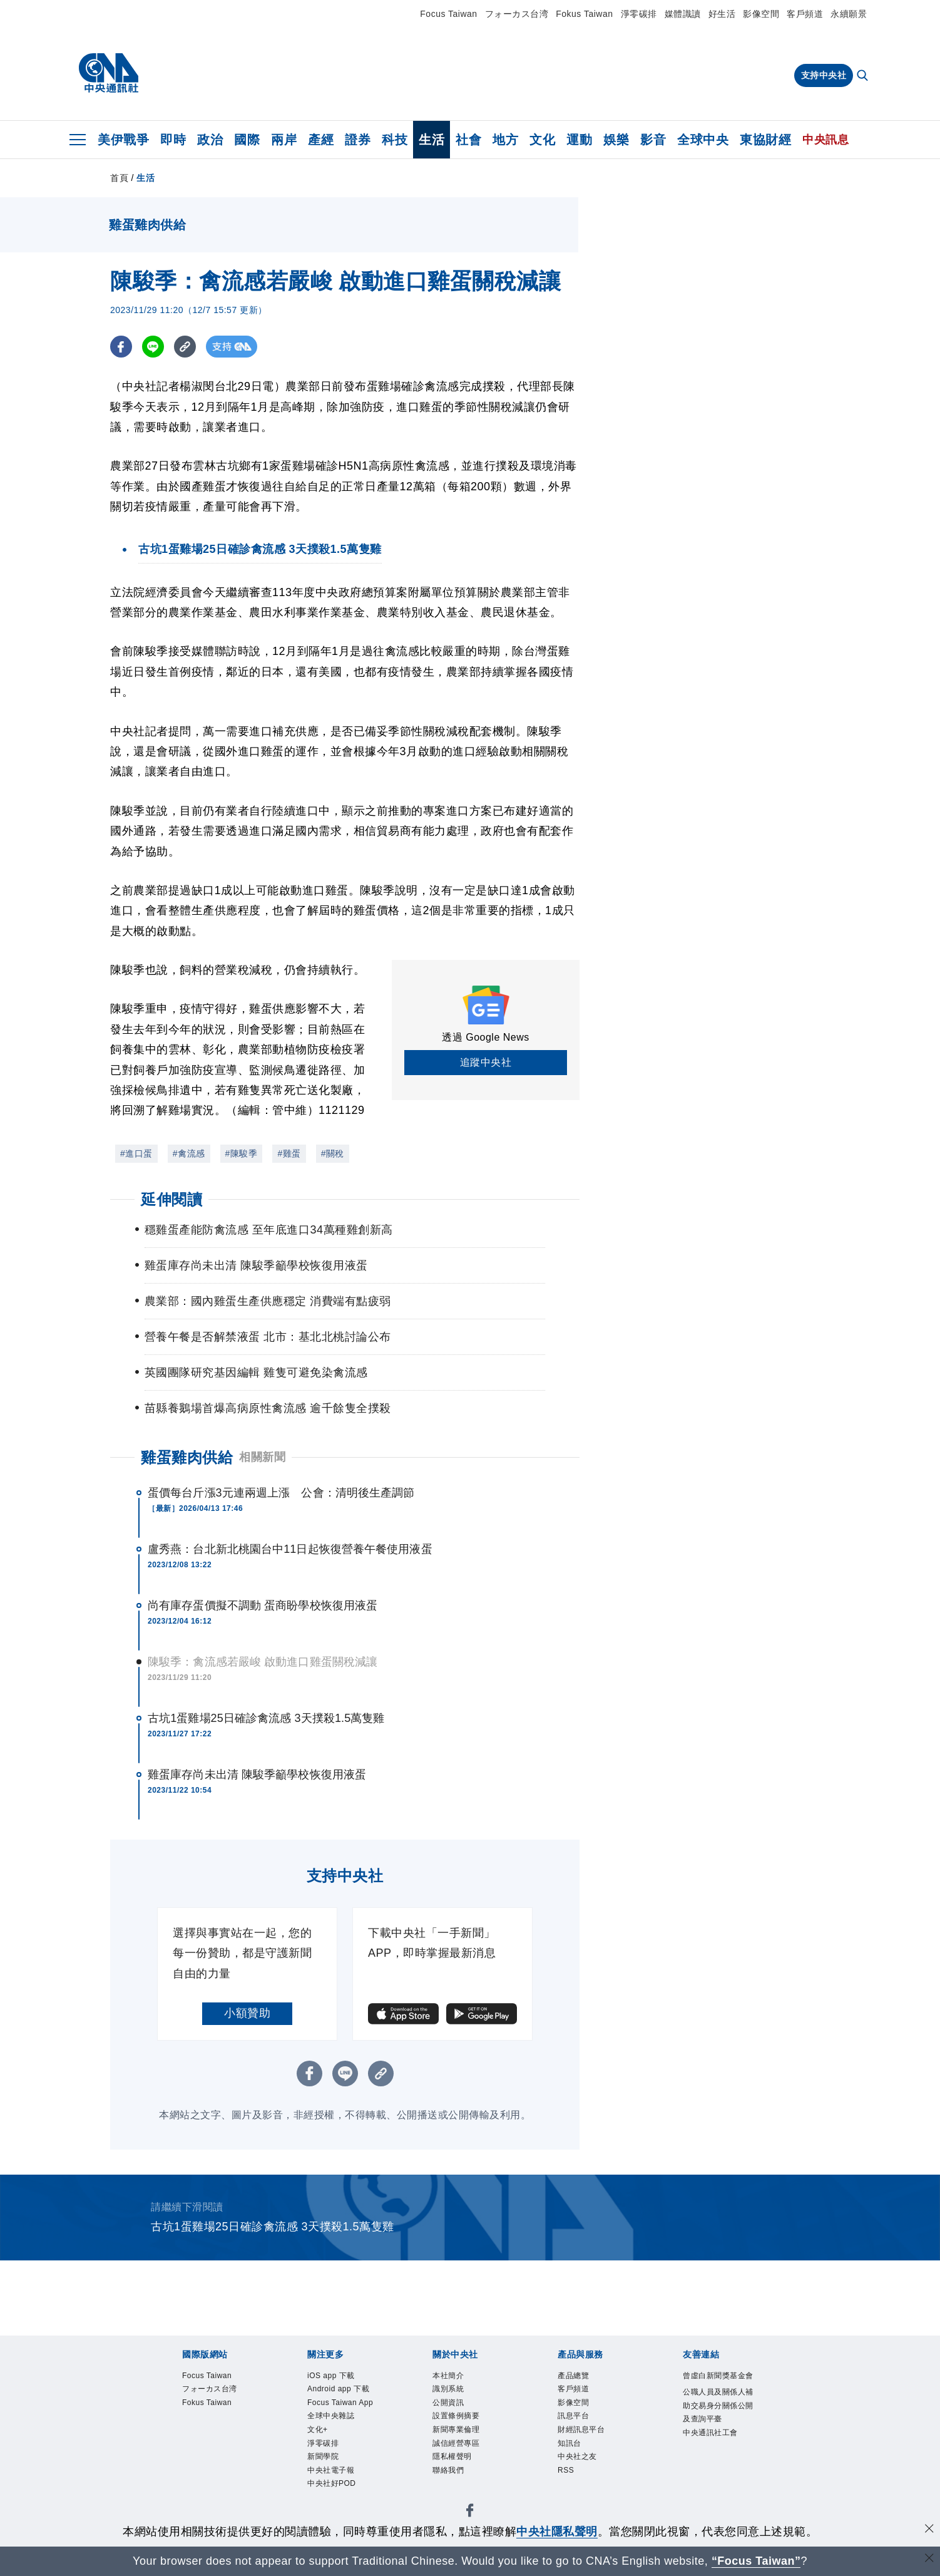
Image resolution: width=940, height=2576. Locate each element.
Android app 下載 (340, 2399)
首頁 (119, 178)
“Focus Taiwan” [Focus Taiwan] (756, 2561)
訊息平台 (577, 2423)
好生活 (722, 13)
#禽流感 (189, 1153)
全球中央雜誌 (336, 2453)
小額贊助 (247, 2013)
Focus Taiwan (448, 13)
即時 (173, 140)
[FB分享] (121, 347)
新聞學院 (326, 2500)
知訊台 (572, 2453)
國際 (247, 140)
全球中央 (702, 140)
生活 (431, 140)
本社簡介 (451, 2376)
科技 (394, 140)
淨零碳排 (639, 13)
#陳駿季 (241, 1153)
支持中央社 (824, 75)
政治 (210, 140)
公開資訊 (451, 2407)
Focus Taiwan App (337, 2431)
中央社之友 (582, 2469)
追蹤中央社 (486, 1062)
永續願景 (848, 13)
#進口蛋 (136, 1153)
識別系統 (451, 2391)
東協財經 (765, 140)
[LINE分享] (153, 347)
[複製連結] (185, 347)
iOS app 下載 (336, 2376)
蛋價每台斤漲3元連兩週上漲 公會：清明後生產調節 (281, 1492)
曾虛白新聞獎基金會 (717, 2384)
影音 (653, 140)
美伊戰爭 (123, 140)
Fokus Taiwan (584, 13)
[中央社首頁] (108, 73)
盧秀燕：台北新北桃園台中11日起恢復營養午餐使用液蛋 (290, 1549)
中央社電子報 (336, 2515)
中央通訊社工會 (717, 2471)
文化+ (319, 2469)
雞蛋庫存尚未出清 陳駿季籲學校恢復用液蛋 (257, 1774)
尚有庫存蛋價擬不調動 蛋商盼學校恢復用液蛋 (262, 1605)
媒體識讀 (683, 13)
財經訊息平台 (587, 2438)
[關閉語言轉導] (929, 2559)
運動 (579, 140)
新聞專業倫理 (461, 2438)
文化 (542, 140)
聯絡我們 (451, 2485)
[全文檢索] (864, 76)
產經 (321, 140)
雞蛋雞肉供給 (187, 1457)
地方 (505, 140)
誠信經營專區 (461, 2453)
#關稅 (332, 1153)
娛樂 (616, 140)
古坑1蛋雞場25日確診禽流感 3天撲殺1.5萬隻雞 (266, 1718)
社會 (468, 140)
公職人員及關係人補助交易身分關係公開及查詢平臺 (717, 2432)
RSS (568, 2485)
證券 (357, 140)
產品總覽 (577, 2376)
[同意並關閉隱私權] (929, 2530)
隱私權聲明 (456, 2469)
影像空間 (761, 13)
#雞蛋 (288, 1153)
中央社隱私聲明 (557, 2531)
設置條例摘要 (461, 2423)
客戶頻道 (805, 13)
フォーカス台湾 (517, 13)
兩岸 (284, 140)
